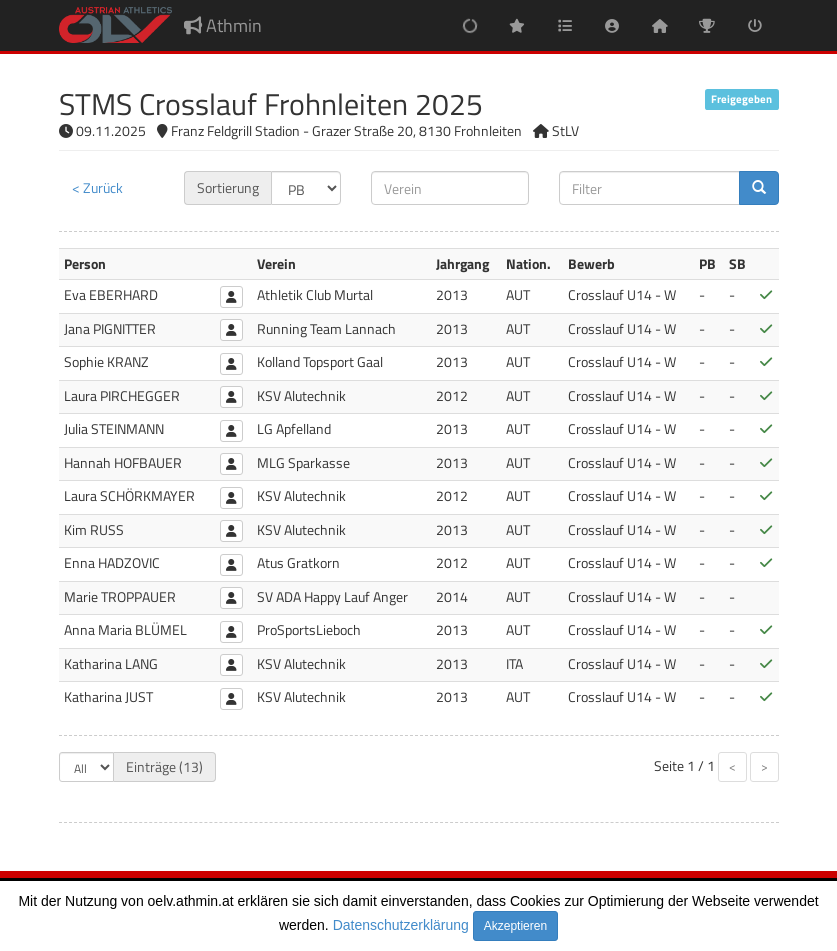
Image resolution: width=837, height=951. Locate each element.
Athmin (223, 25)
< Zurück (97, 187)
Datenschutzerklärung (401, 925)
